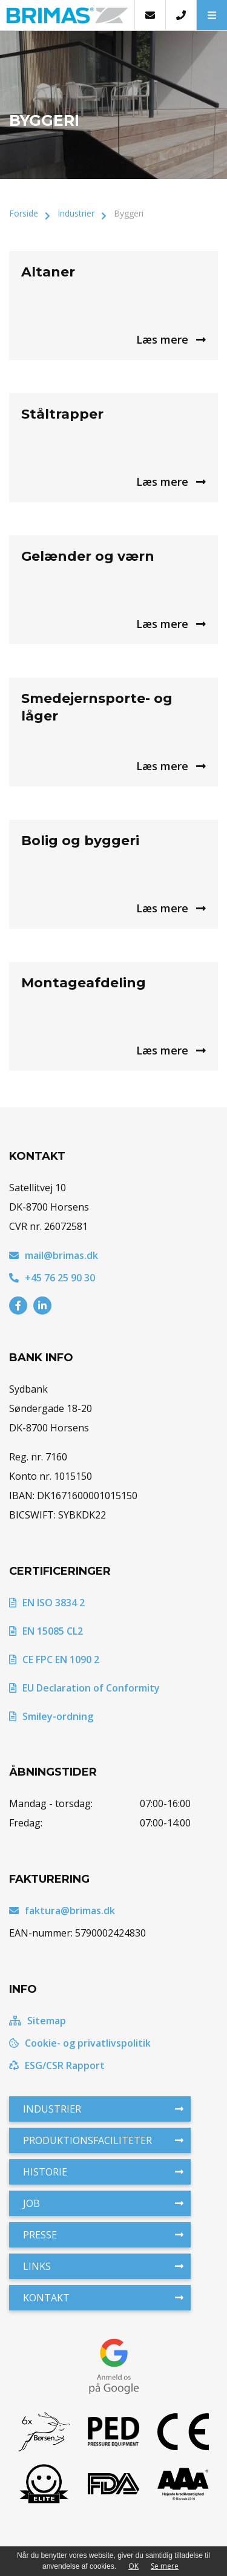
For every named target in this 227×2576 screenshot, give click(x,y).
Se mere (165, 2566)
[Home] (67, 15)
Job (103, 2203)
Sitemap (37, 2020)
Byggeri (128, 213)
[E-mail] (149, 15)
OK (133, 2566)
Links (103, 2266)
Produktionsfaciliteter (103, 2140)
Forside (23, 213)
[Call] (180, 15)
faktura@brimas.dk (62, 1910)
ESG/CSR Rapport (57, 2065)
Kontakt (103, 2297)
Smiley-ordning (51, 1716)
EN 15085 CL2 (46, 1631)
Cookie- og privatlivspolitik (80, 2043)
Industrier (76, 213)
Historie (103, 2172)
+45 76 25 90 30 (52, 1277)
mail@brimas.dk (53, 1255)
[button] (211, 15)
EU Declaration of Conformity (84, 1688)
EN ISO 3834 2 (47, 1602)
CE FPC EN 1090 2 (54, 1659)
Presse (103, 2234)
